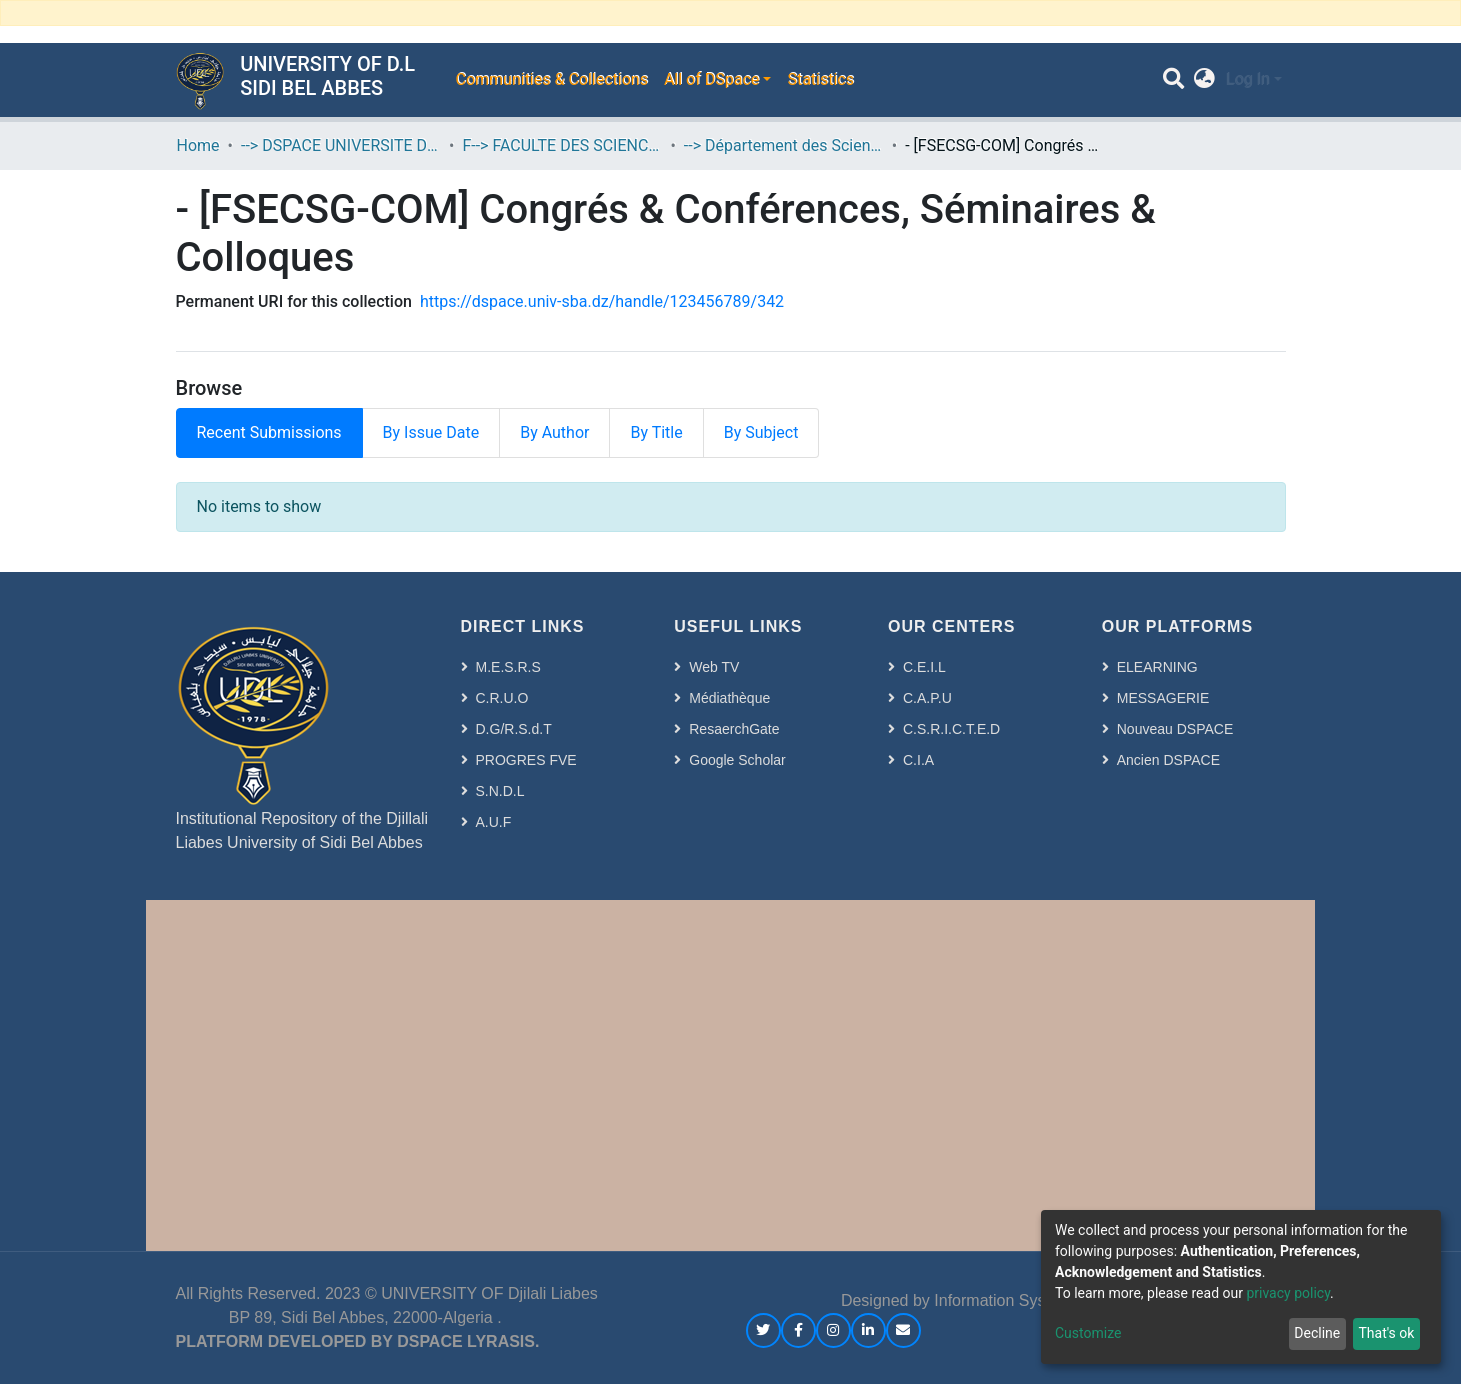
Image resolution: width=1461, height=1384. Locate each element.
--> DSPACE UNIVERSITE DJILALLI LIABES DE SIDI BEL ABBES (341, 145)
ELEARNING (1157, 667)
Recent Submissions (269, 432)
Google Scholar (737, 760)
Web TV (714, 667)
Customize (1088, 1333)
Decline (1317, 1333)
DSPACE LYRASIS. (468, 1341)
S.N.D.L (500, 791)
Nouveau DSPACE (1175, 729)
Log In (1248, 79)
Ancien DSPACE (1168, 760)
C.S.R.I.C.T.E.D (951, 729)
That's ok (1386, 1333)
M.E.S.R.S (508, 667)
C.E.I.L (924, 667)
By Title (656, 432)
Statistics (820, 79)
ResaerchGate (734, 729)
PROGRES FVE (526, 760)
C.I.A (918, 760)
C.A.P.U (927, 698)
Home (198, 145)
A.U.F (494, 822)
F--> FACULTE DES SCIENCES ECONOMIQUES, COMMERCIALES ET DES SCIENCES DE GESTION (562, 145)
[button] (1204, 80)
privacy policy (1288, 1293)
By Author (554, 432)
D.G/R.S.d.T (514, 729)
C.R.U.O (502, 698)
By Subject (761, 432)
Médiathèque (729, 698)
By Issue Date (431, 432)
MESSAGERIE (1163, 698)
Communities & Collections (551, 79)
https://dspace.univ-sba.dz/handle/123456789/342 (602, 301)
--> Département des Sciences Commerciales (784, 145)
